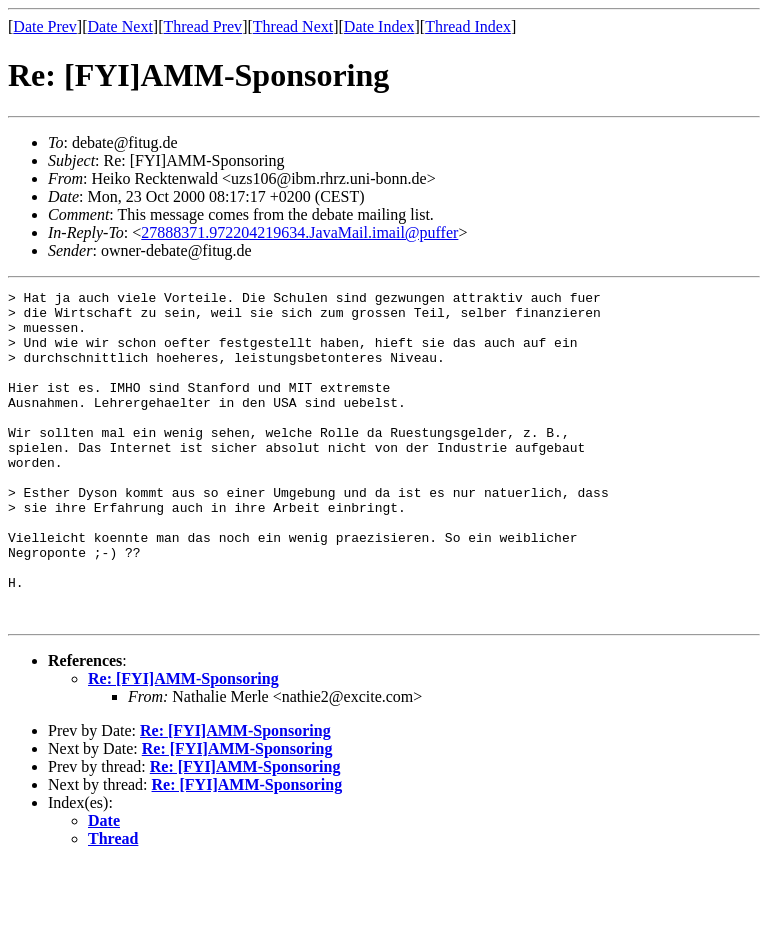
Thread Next (293, 26)
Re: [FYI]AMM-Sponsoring (183, 744)
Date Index (379, 26)
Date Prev (45, 26)
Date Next (120, 26)
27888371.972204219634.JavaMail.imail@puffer (299, 232)
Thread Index (468, 26)
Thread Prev (202, 26)
